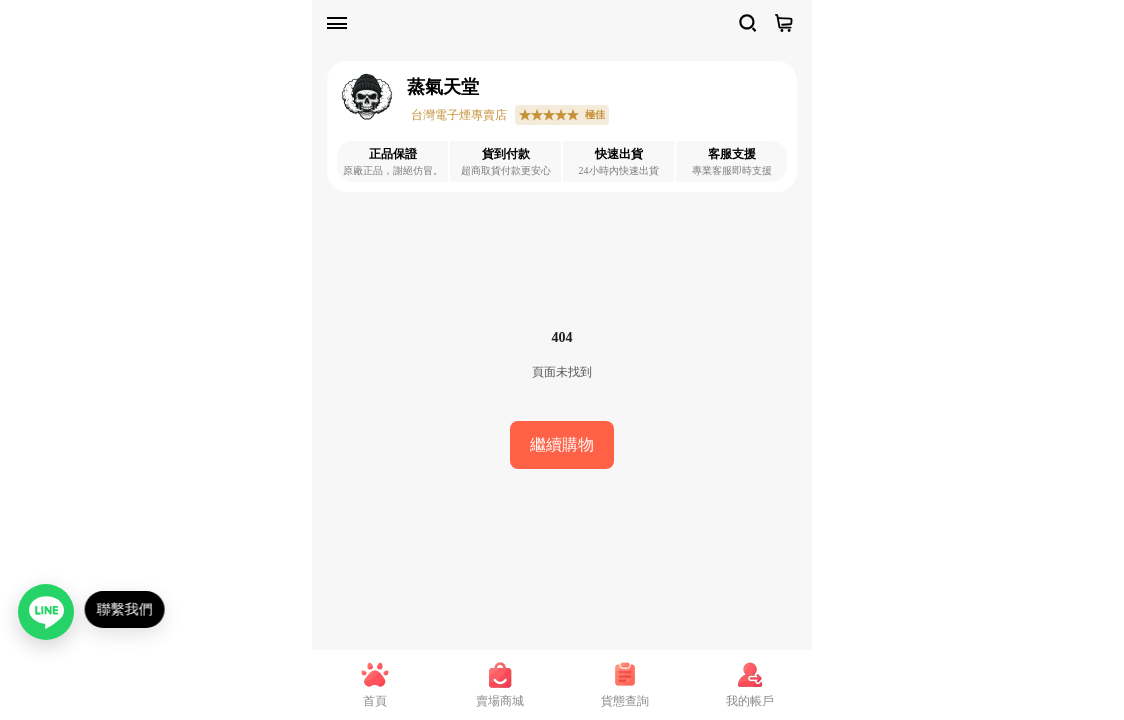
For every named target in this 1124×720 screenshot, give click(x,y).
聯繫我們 (130, 609)
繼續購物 (562, 444)
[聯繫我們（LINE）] (48, 612)
